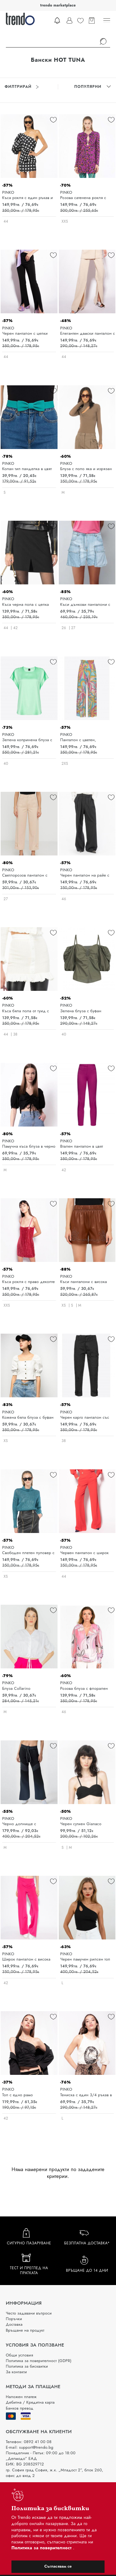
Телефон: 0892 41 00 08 (29, 2442)
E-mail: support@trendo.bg (30, 2447)
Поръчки (14, 2319)
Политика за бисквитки (27, 2366)
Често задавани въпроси (29, 2313)
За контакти (16, 2372)
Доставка (14, 2324)
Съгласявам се (57, 2566)
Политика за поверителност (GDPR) (38, 2361)
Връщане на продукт (25, 2330)
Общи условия (19, 2355)
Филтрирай (22, 86)
